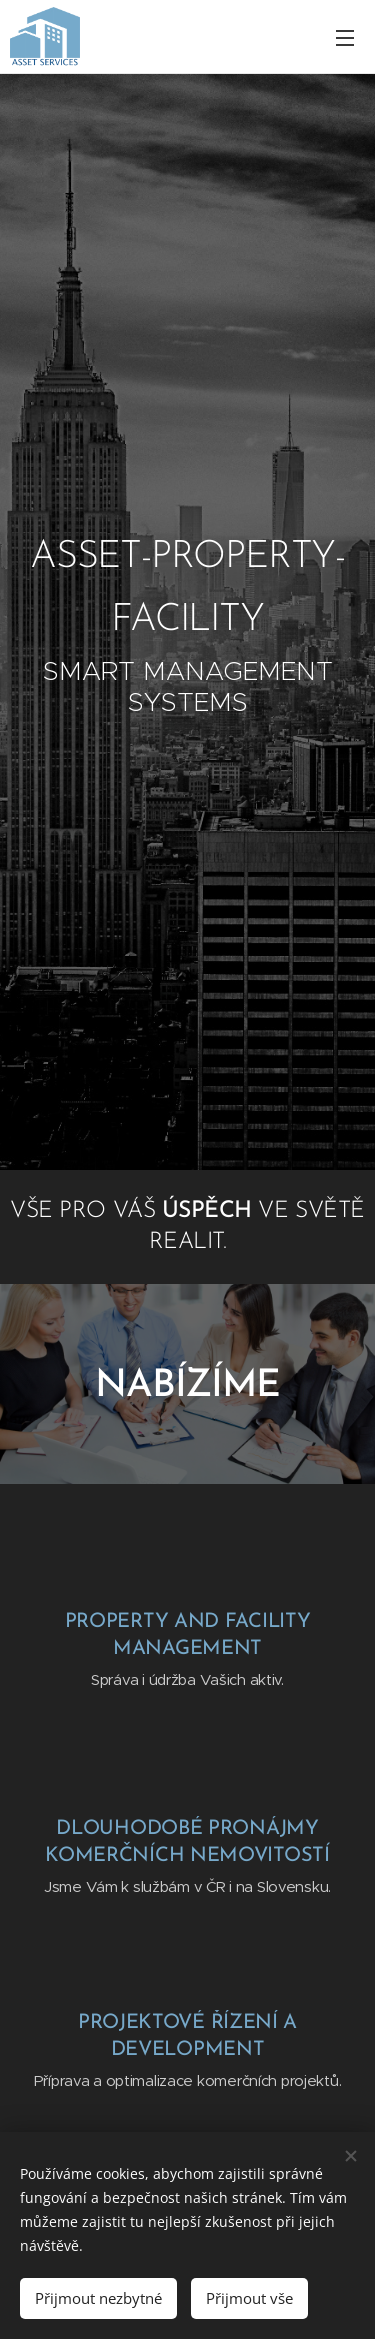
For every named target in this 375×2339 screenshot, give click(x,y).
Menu (345, 38)
